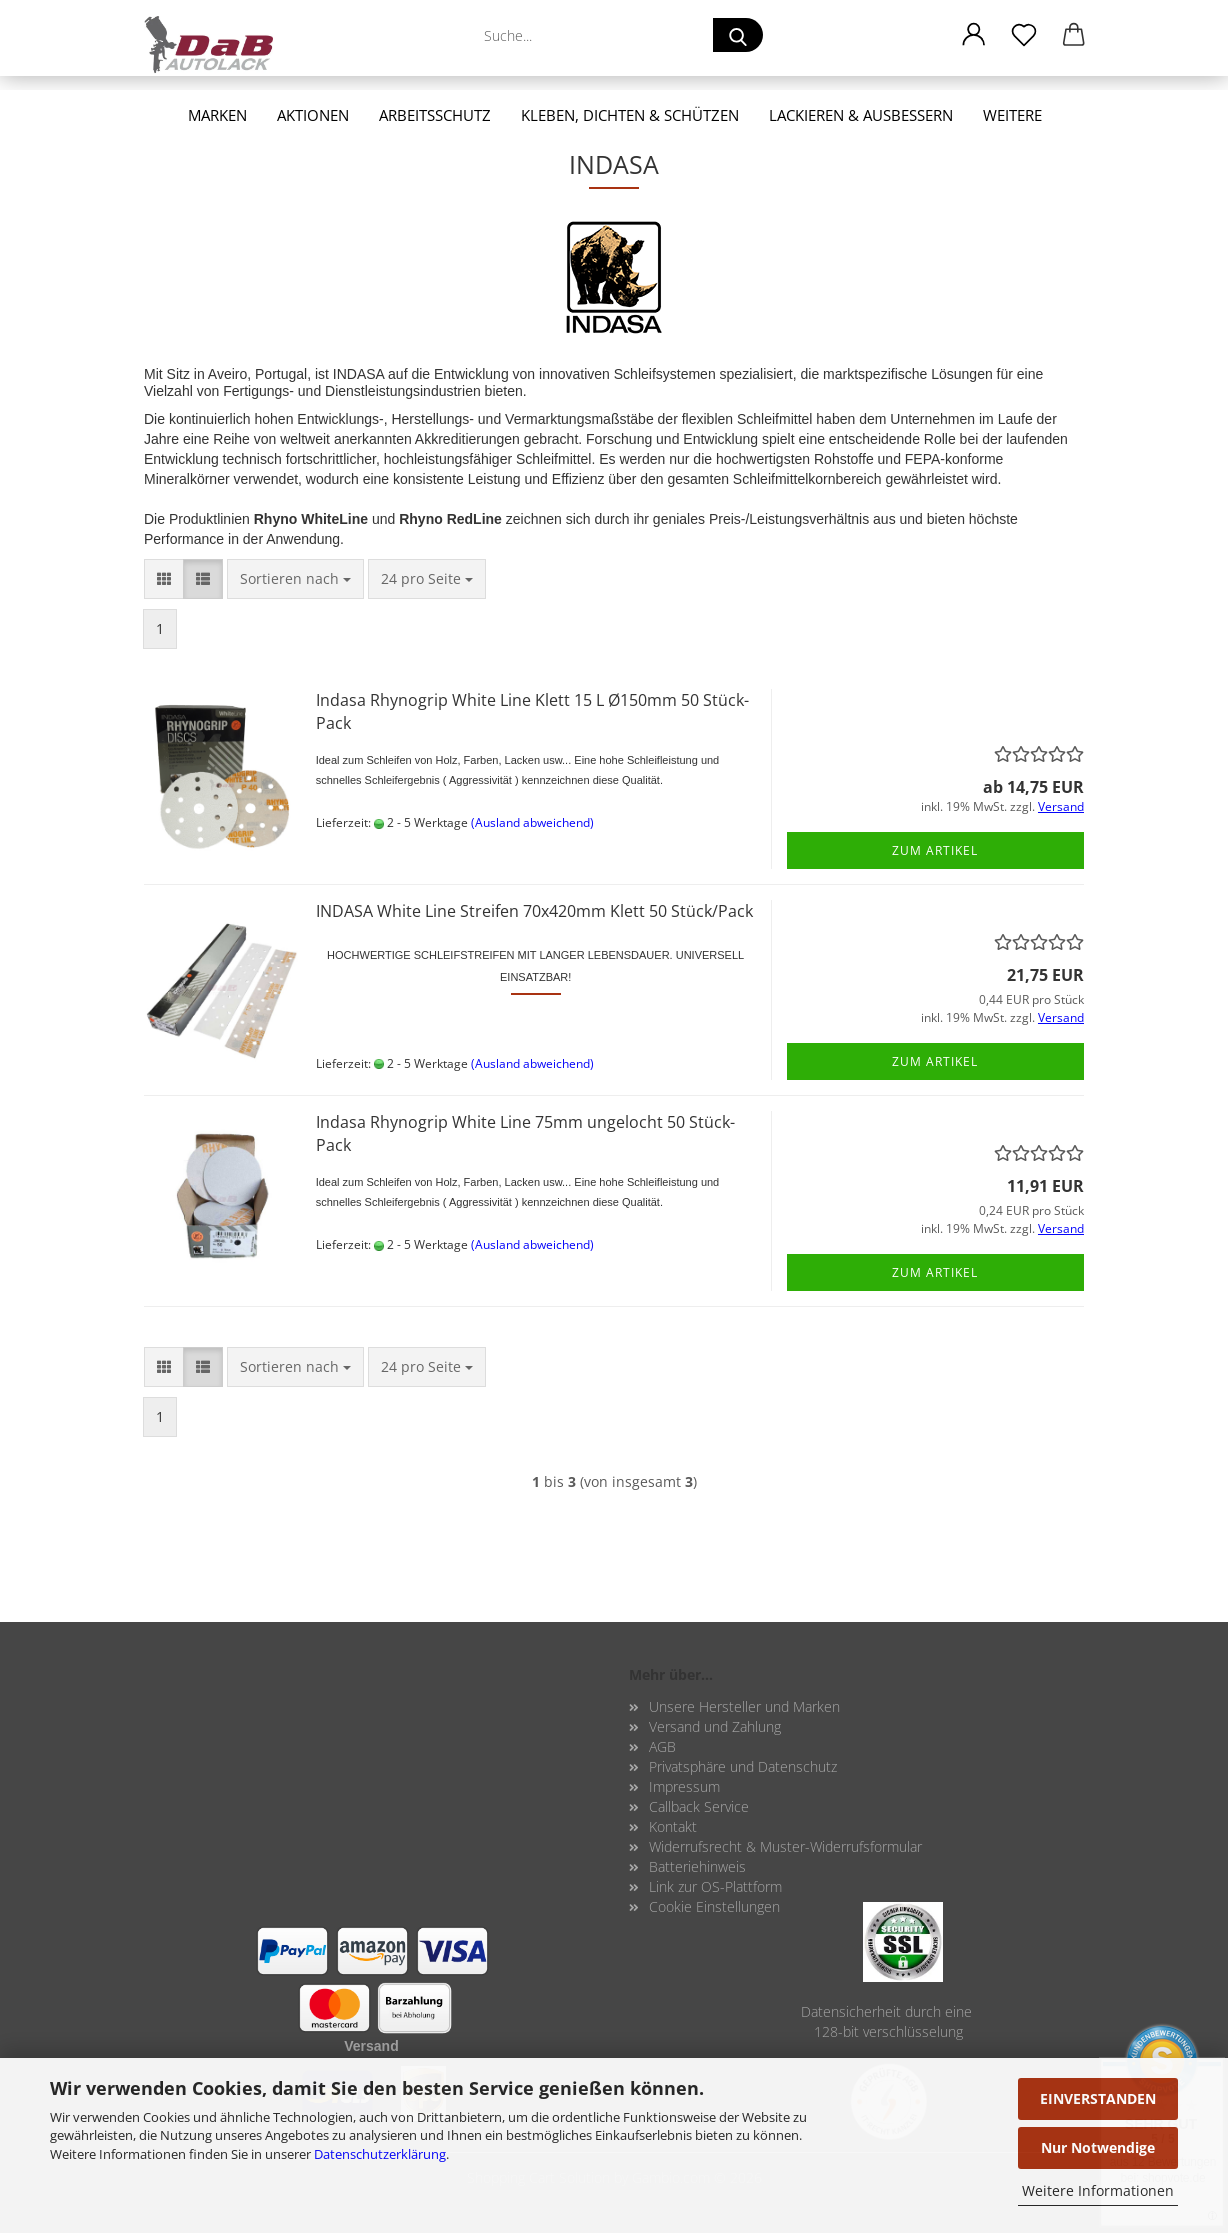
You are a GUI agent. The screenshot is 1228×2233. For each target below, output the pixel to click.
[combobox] (295, 579)
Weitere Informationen (1098, 2190)
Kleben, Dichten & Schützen (630, 115)
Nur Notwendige (1098, 2147)
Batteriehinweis (697, 1866)
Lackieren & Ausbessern (861, 115)
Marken (217, 115)
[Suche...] (738, 35)
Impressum (684, 1786)
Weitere (1012, 115)
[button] (974, 35)
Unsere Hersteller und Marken (744, 1706)
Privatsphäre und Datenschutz (743, 1766)
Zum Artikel (935, 850)
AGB (662, 1746)
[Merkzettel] (1024, 35)
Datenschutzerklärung (380, 2154)
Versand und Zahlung (715, 1726)
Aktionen (313, 115)
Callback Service (699, 1806)
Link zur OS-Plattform (715, 1886)
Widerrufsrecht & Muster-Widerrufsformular (785, 1846)
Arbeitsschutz (435, 115)
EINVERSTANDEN (1098, 2098)
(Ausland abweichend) (532, 822)
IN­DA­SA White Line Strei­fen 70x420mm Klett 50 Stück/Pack (534, 911)
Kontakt (673, 1826)
